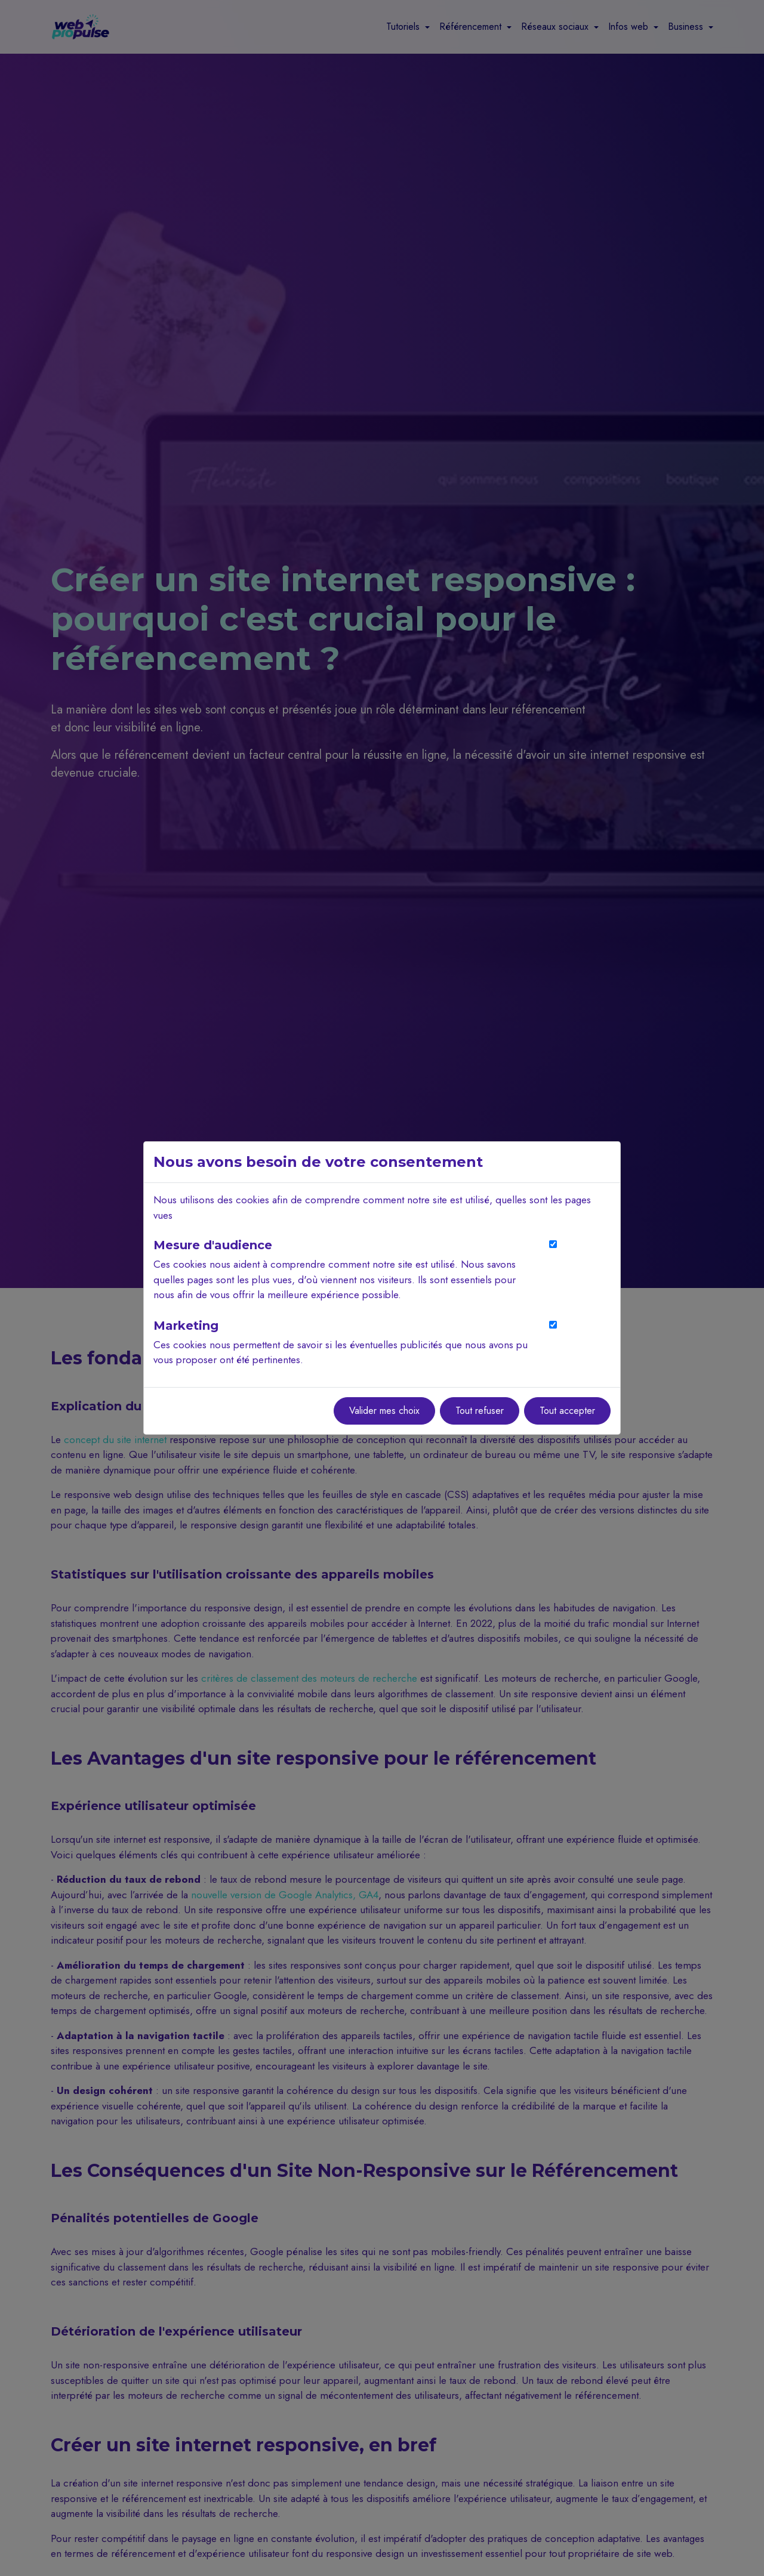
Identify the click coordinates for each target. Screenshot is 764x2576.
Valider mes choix (384, 1410)
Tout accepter (567, 1410)
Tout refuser (479, 1410)
